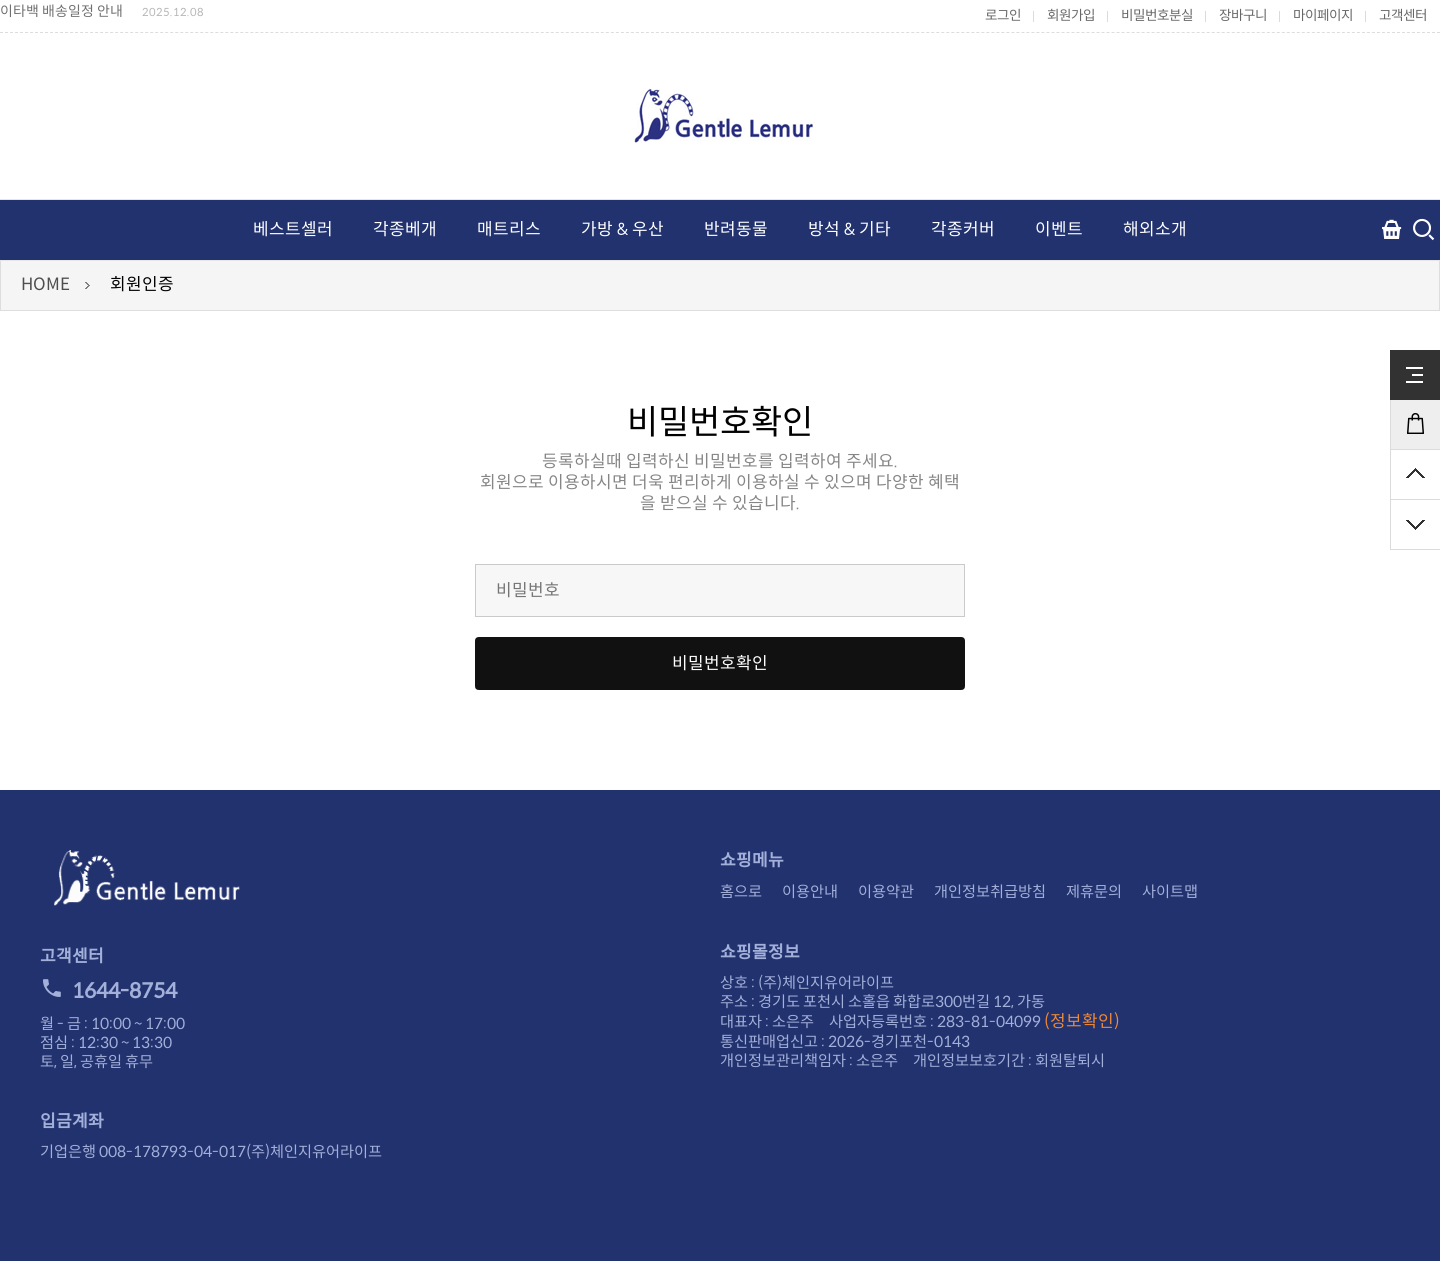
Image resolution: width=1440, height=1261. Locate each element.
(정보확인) (1082, 1021)
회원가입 (1071, 15)
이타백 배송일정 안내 (61, 11)
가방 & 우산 (622, 229)
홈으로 (741, 891)
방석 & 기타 (849, 229)
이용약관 (886, 891)
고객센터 (1403, 15)
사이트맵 (1170, 891)
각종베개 (405, 229)
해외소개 (1155, 229)
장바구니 (1243, 15)
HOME (45, 284)
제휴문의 (1094, 891)
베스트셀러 (293, 229)
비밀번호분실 (1157, 15)
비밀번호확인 (720, 663)
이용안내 (810, 891)
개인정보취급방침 (990, 891)
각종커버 (963, 229)
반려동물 (736, 229)
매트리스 (509, 229)
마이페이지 (1323, 15)
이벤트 (1059, 229)
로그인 (1003, 15)
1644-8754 (108, 991)
